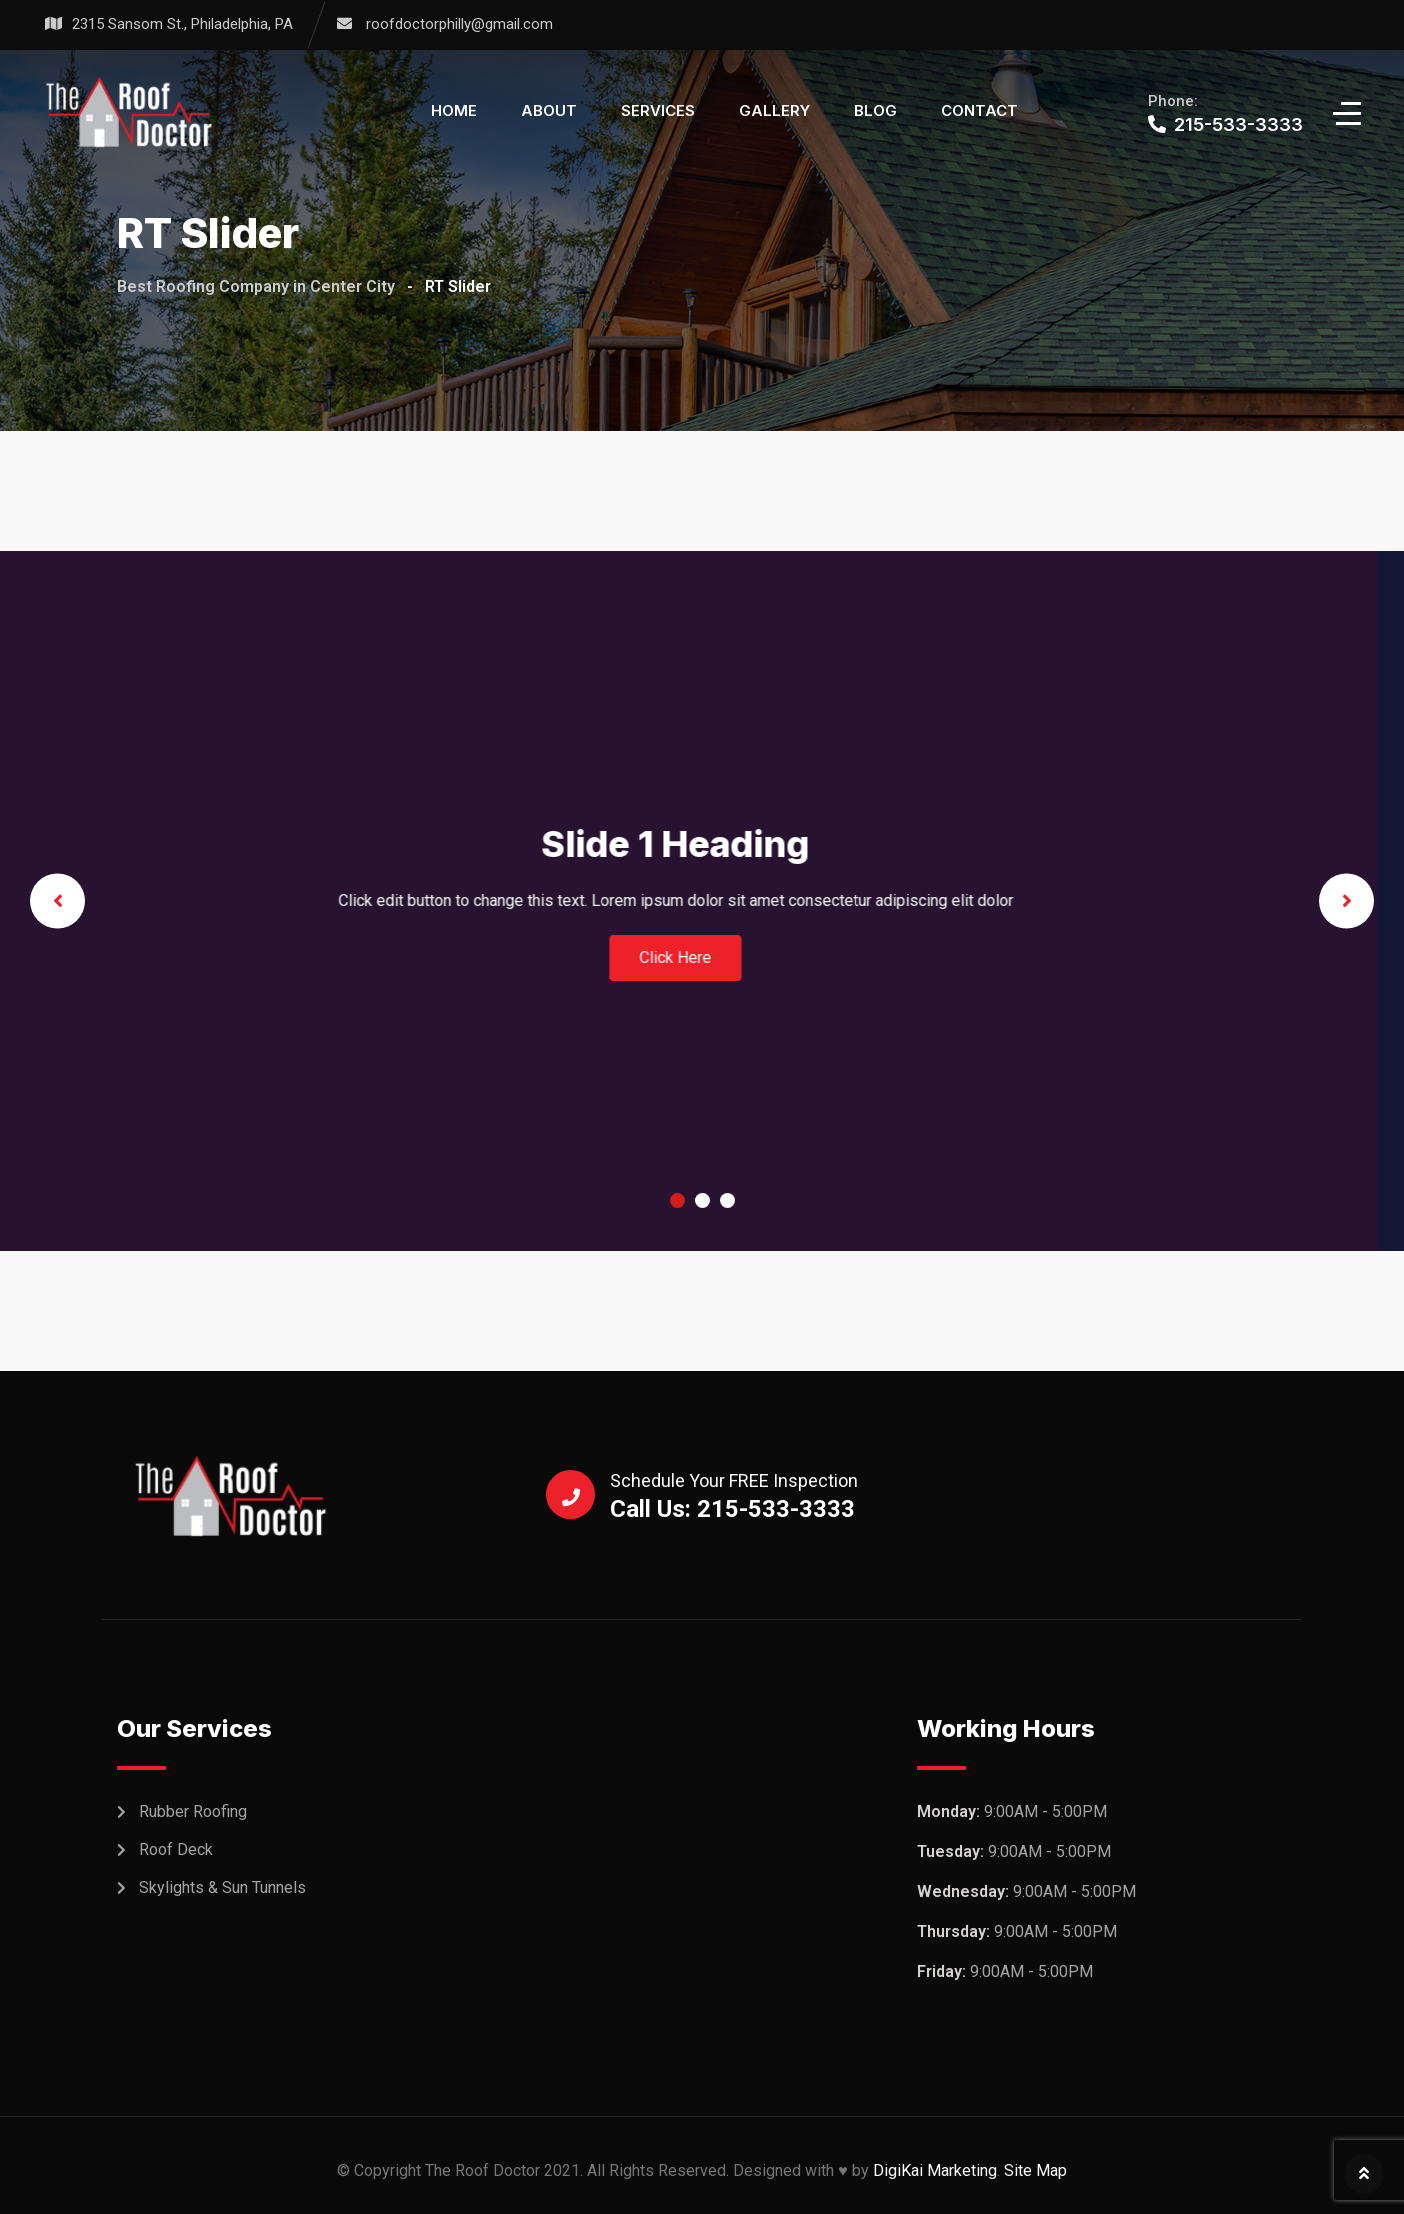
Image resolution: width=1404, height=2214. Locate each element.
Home (454, 110)
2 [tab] (702, 1200)
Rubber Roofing (193, 1811)
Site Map (1035, 2170)
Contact (979, 110)
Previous (57, 900)
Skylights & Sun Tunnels (222, 1887)
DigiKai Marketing (935, 2170)
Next (1346, 900)
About (549, 110)
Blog (875, 110)
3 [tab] (727, 1200)
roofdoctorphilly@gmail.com (459, 24)
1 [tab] (677, 1200)
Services (658, 110)
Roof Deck (176, 1849)
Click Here (1148, 957)
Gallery (774, 110)
